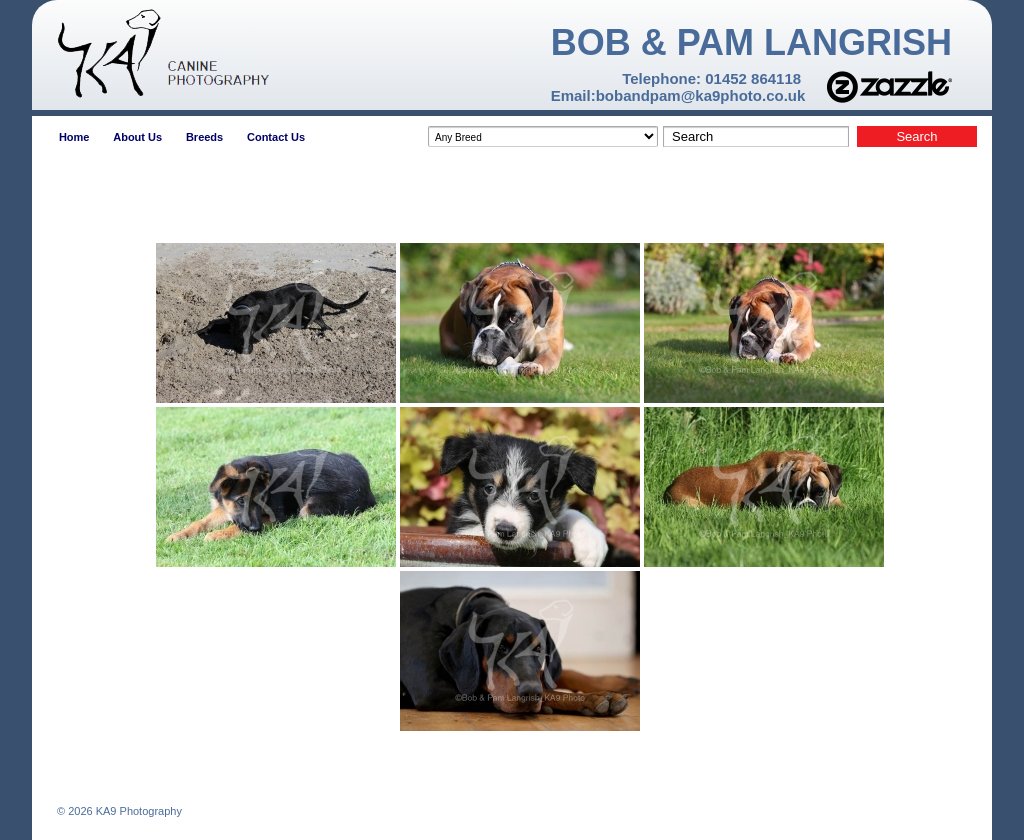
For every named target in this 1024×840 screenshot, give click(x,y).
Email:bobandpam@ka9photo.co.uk (678, 95)
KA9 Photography (137, 811)
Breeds (204, 137)
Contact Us (276, 137)
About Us (137, 137)
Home (74, 137)
